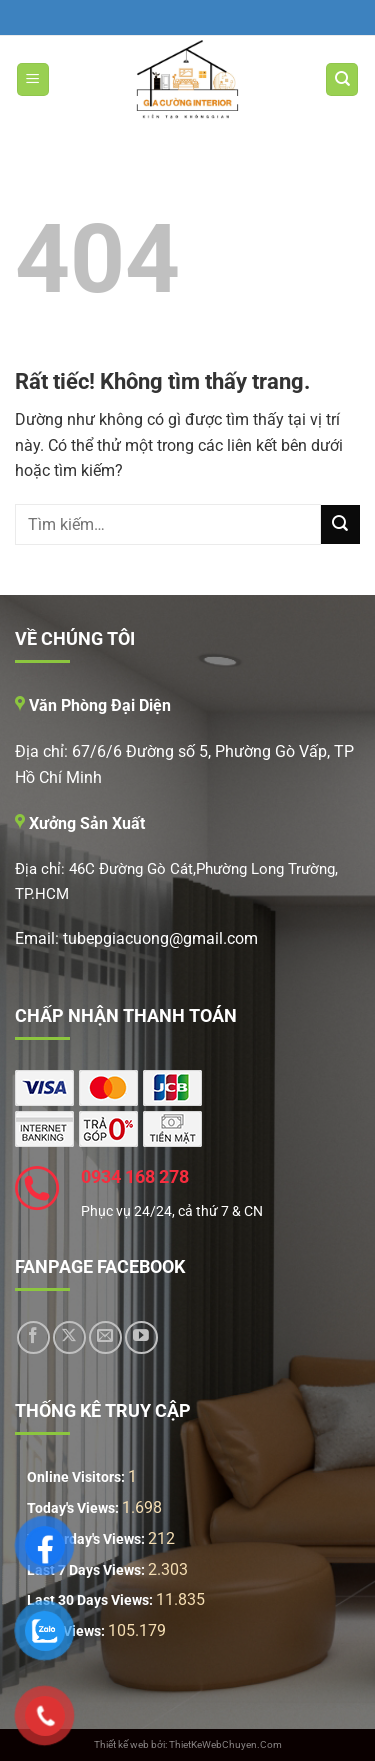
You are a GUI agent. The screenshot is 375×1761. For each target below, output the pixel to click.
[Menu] (33, 79)
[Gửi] (340, 524)
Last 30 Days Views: (91, 1600)
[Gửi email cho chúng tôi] (105, 1337)
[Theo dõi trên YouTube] (141, 1337)
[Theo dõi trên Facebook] (33, 1337)
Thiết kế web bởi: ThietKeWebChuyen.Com (188, 1744)
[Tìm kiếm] (342, 79)
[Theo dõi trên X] (69, 1337)
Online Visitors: (77, 1477)
